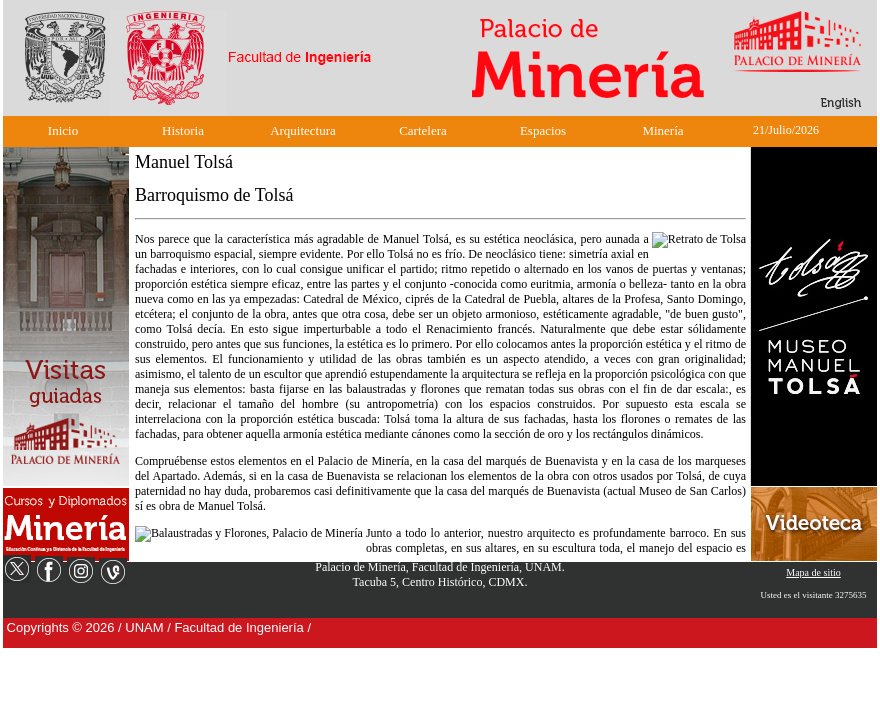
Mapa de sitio (813, 572)
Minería (662, 130)
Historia (183, 130)
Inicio (63, 130)
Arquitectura (303, 130)
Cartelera (423, 130)
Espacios (543, 130)
